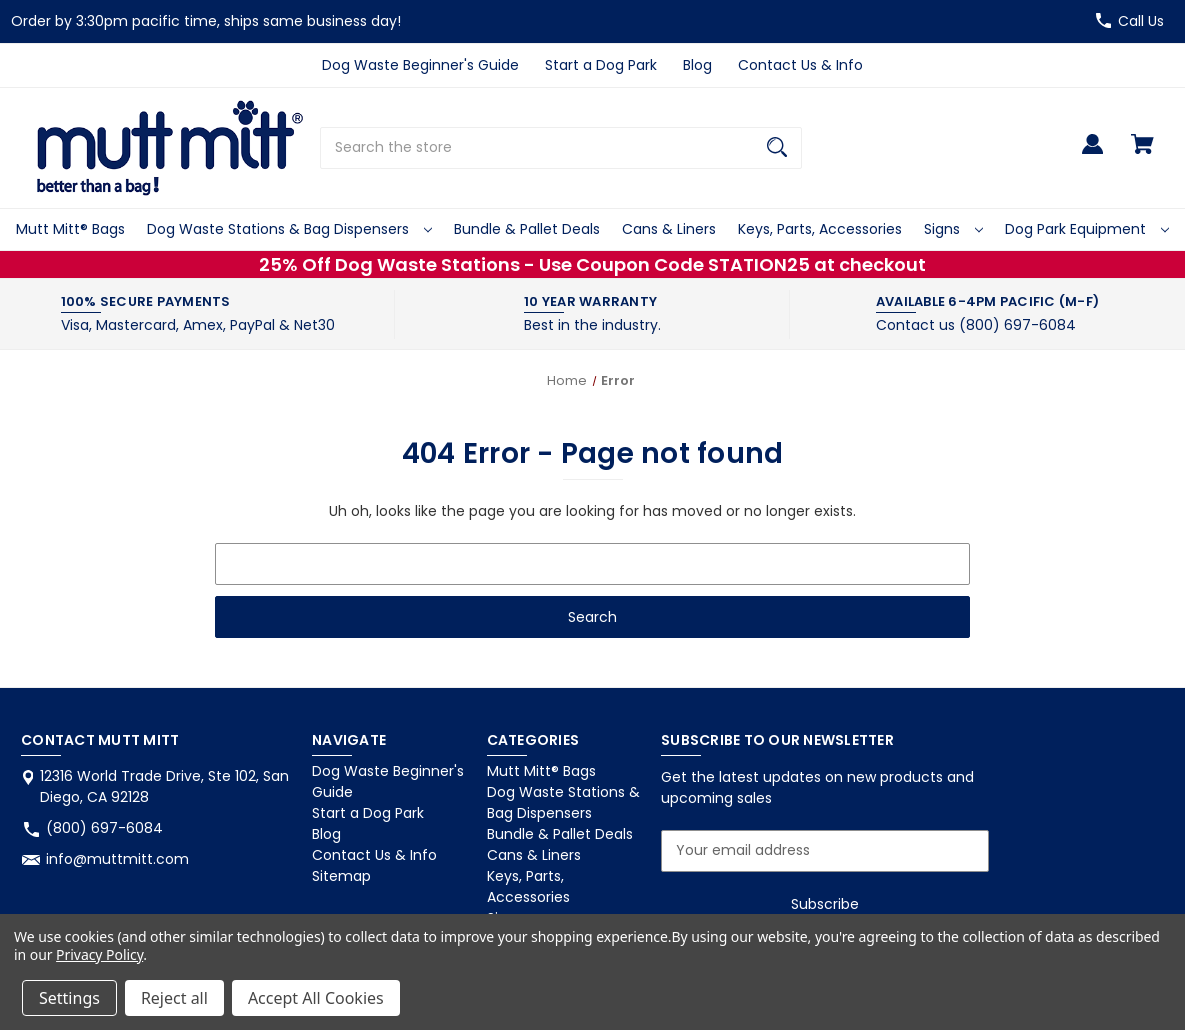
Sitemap (341, 876)
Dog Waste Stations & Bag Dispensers (289, 229)
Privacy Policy (99, 954)
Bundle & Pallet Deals (527, 229)
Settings (69, 998)
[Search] (777, 148)
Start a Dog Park (601, 65)
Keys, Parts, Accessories (820, 229)
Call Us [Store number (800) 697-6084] (1141, 21)
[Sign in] (1092, 153)
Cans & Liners (669, 229)
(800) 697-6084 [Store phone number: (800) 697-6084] (104, 828)
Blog (697, 65)
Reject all (174, 998)
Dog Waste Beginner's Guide (420, 65)
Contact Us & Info (800, 65)
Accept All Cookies (316, 998)
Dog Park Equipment (1087, 229)
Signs (953, 229)
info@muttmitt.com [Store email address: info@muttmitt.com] (117, 859)
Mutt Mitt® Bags (70, 229)
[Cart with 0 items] (1142, 153)
